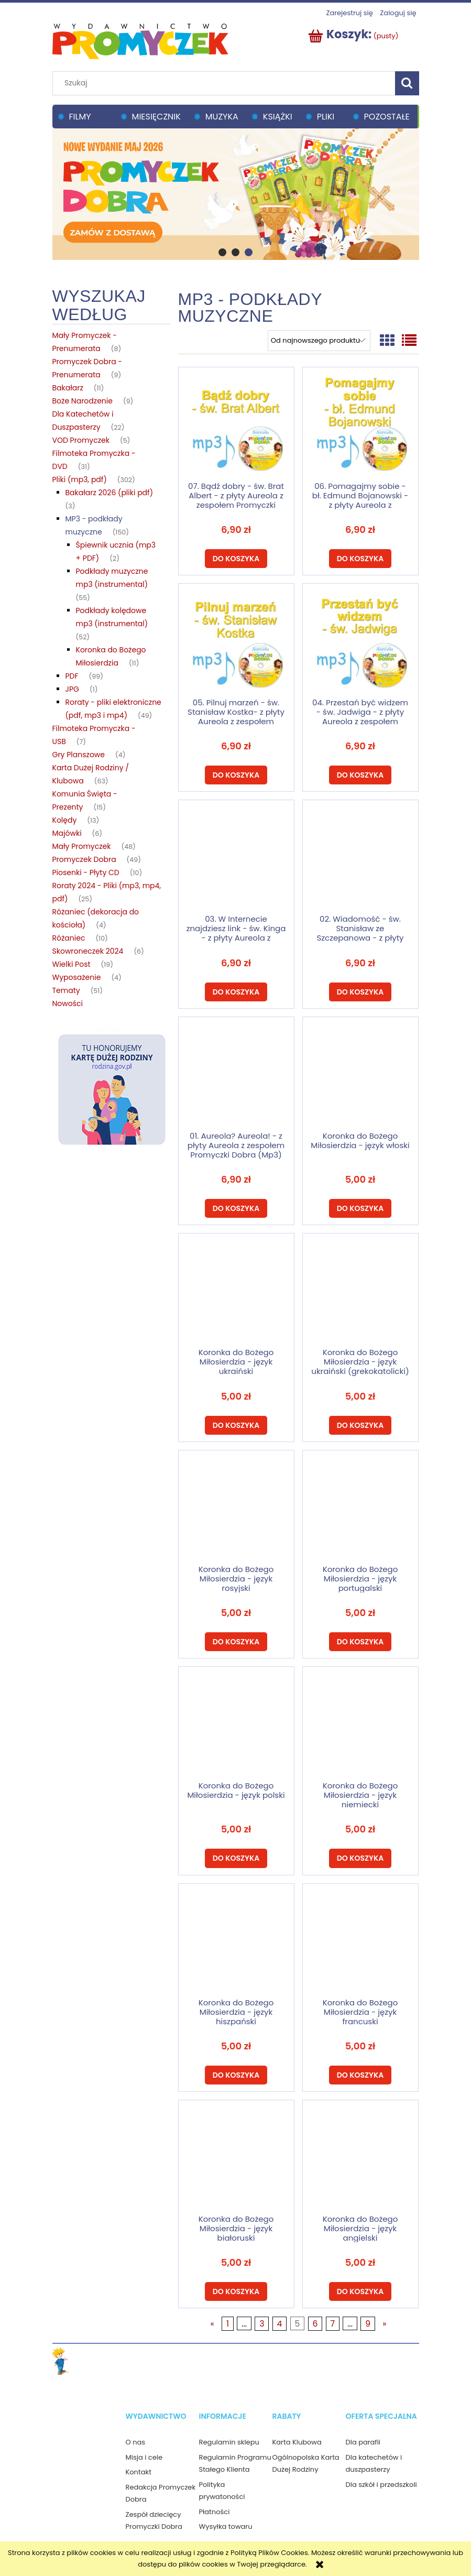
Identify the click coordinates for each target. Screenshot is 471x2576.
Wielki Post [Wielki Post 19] (71, 964)
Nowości (67, 1003)
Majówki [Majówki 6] (67, 833)
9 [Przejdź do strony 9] (367, 2323)
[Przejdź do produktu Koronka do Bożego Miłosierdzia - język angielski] (360, 2157)
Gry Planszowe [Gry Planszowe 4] (78, 754)
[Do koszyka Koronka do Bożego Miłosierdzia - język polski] (236, 1858)
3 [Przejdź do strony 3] (261, 2323)
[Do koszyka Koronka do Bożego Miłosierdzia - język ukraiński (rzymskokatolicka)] (236, 1425)
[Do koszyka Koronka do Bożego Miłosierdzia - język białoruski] (236, 2291)
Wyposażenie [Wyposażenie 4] (76, 977)
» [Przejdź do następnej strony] (384, 2323)
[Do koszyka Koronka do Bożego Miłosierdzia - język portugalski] (360, 1641)
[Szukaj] (407, 83)
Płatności (214, 2512)
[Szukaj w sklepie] (226, 83)
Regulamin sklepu (229, 2442)
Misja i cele (144, 2457)
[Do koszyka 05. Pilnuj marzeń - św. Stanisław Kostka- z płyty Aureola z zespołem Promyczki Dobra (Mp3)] (236, 775)
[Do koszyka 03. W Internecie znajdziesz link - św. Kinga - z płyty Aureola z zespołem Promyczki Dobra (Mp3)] (236, 992)
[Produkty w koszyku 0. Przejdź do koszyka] (354, 36)
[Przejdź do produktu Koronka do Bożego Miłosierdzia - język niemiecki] (360, 1723)
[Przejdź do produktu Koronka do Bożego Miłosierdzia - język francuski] (360, 1940)
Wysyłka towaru (226, 2526)
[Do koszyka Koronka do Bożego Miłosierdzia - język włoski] (360, 1208)
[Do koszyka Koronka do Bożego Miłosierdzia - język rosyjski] (236, 1641)
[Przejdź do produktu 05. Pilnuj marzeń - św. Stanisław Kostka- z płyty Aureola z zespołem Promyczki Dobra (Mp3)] (236, 640)
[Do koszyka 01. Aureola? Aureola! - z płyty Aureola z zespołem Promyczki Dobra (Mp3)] (236, 1208)
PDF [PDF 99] (72, 676)
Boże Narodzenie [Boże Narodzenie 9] (82, 401)
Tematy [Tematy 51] (66, 990)
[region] (235, 193)
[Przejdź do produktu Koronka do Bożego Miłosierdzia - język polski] (236, 1723)
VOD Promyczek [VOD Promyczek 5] (80, 440)
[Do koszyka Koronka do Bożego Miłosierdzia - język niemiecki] (360, 1858)
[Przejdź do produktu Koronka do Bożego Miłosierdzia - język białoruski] (236, 2157)
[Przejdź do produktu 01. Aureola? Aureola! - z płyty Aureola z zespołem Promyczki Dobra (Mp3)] (236, 1073)
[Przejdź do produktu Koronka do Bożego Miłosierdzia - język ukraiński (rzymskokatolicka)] (236, 1290)
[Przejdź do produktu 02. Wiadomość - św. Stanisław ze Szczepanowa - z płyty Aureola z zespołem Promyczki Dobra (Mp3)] (360, 857)
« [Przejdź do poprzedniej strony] (212, 2323)
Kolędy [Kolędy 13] (64, 820)
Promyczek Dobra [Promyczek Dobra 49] (84, 859)
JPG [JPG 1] (72, 689)
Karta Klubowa (297, 2442)
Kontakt (138, 2472)
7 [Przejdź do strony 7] (333, 2323)
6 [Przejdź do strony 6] (314, 2323)
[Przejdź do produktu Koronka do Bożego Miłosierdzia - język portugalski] (360, 1507)
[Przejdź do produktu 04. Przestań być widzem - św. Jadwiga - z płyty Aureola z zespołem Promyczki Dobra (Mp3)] (360, 640)
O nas (136, 2442)
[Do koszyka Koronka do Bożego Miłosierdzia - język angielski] (360, 2291)
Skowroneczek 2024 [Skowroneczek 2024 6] (88, 951)
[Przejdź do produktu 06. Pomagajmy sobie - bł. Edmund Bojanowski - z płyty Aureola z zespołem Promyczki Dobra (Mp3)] (360, 424)
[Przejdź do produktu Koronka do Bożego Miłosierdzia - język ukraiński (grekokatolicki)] (360, 1290)
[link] (235, 193)
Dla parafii (363, 2442)
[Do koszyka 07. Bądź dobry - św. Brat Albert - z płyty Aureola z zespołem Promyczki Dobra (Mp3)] (236, 558)
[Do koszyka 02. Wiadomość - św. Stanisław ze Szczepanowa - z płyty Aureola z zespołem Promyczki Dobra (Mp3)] (360, 992)
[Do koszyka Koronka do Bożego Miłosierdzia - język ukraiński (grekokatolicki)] (360, 1425)
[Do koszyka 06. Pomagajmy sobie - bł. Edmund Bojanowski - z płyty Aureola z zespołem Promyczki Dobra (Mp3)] (360, 558)
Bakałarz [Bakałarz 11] (67, 388)
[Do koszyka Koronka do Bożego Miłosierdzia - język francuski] (360, 2075)
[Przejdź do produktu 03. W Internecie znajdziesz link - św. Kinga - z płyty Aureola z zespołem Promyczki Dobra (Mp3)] (236, 857)
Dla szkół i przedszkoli (381, 2485)
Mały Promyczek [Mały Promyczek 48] (81, 846)
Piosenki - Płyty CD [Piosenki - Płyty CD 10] (85, 872)
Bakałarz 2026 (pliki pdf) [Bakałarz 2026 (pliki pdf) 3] (109, 492)
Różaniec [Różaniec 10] (68, 938)
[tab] (222, 252)
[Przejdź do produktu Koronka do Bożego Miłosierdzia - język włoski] (360, 1073)
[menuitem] (83, 116)
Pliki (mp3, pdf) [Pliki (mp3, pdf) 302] (79, 479)
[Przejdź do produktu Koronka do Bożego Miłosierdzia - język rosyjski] (236, 1507)
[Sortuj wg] (319, 340)
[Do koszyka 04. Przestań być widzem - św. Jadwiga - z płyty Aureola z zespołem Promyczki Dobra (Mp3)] (360, 775)
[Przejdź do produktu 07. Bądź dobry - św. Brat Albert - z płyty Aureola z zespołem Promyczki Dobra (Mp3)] (236, 424)
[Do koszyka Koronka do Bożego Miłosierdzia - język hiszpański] (236, 2075)
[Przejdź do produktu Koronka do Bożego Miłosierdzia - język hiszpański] (236, 1940)
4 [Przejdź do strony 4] (279, 2323)
